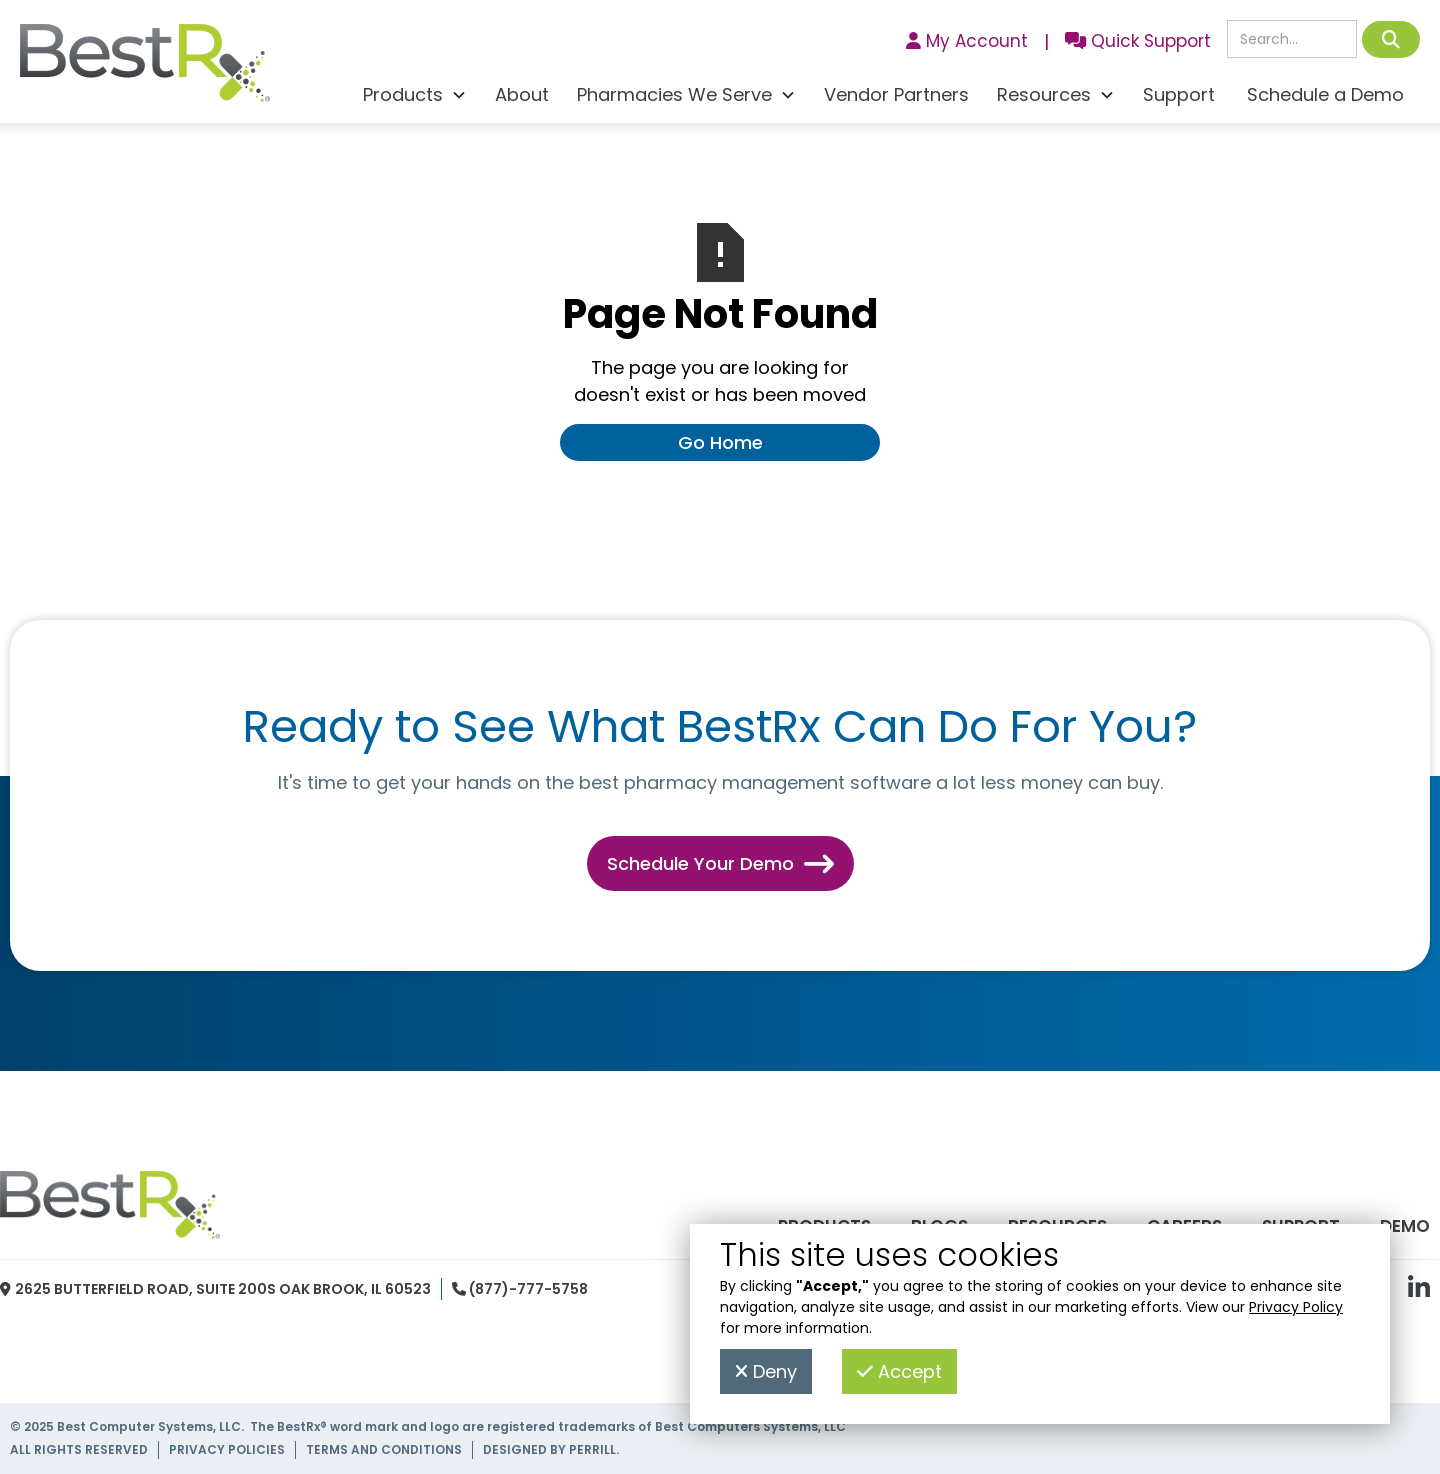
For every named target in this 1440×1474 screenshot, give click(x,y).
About (522, 94)
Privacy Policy (1296, 1307)
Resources (1057, 1226)
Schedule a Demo (1325, 94)
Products (824, 1226)
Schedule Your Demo (720, 863)
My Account (967, 41)
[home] (145, 68)
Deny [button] (766, 1371)
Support (1179, 94)
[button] (415, 97)
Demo (1405, 1226)
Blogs (939, 1226)
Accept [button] (899, 1371)
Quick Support (1138, 41)
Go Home (720, 442)
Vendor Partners (896, 94)
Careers (1184, 1226)
